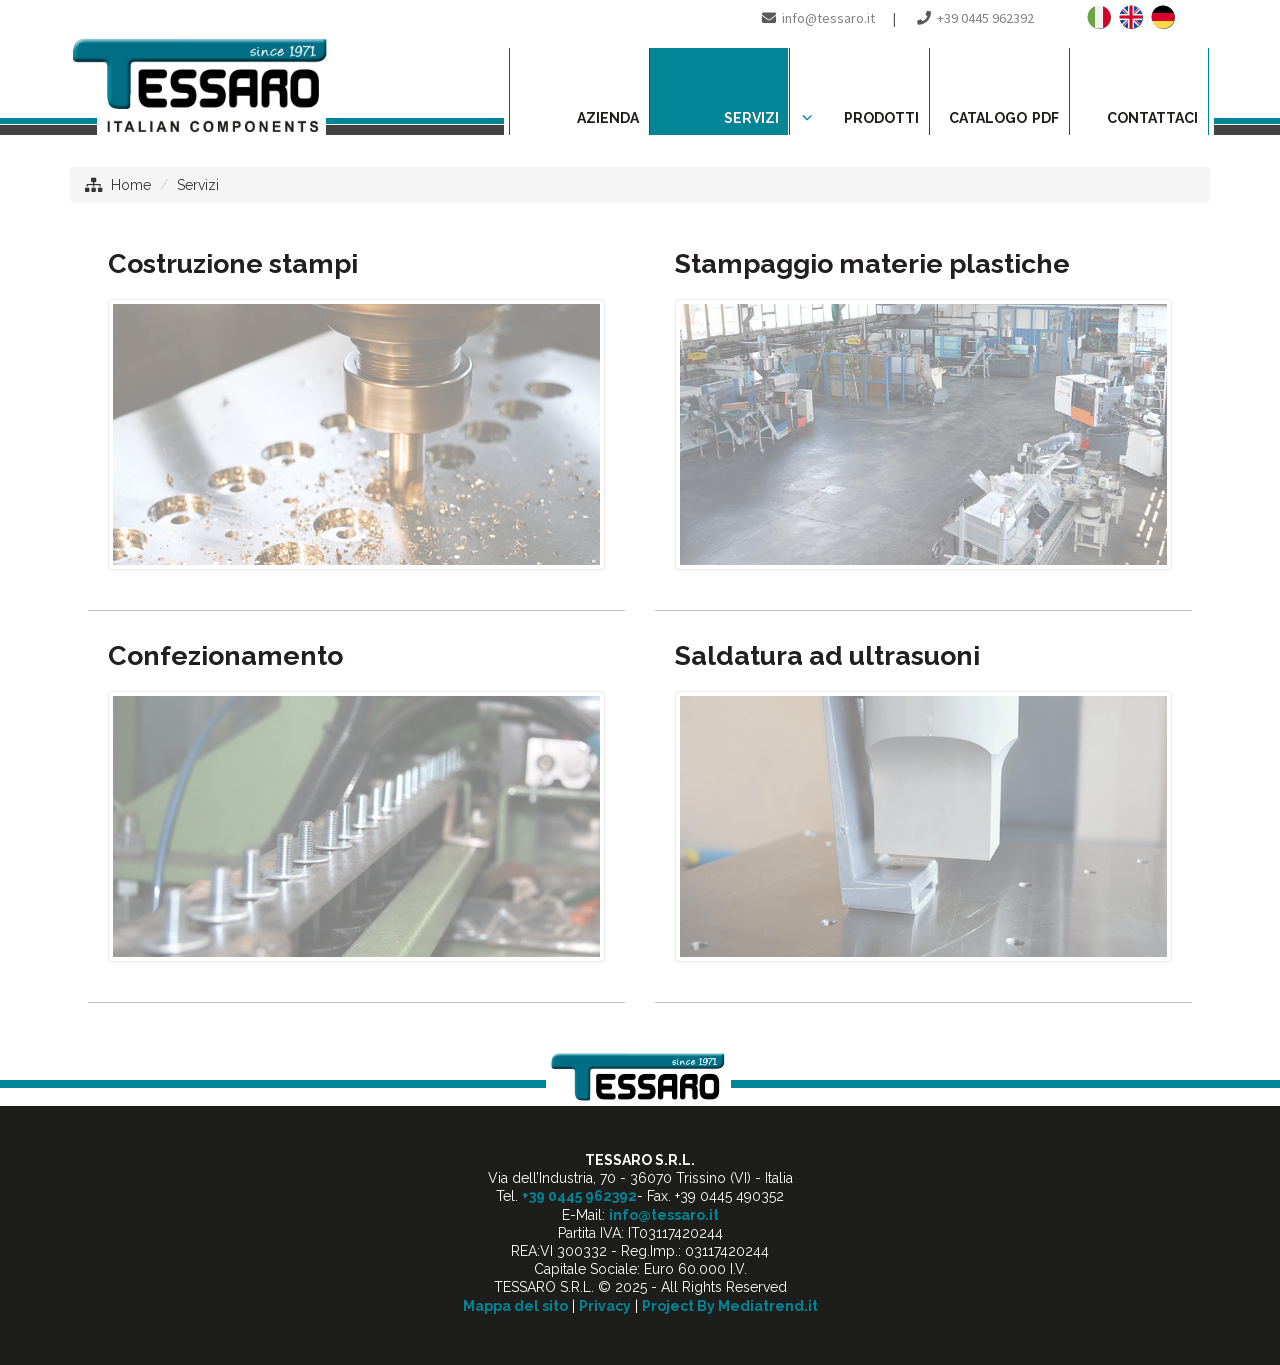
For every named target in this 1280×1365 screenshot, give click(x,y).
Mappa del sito (515, 1306)
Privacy (605, 1306)
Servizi (198, 185)
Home (131, 185)
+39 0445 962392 (985, 18)
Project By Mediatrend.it (730, 1306)
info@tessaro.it (828, 18)
